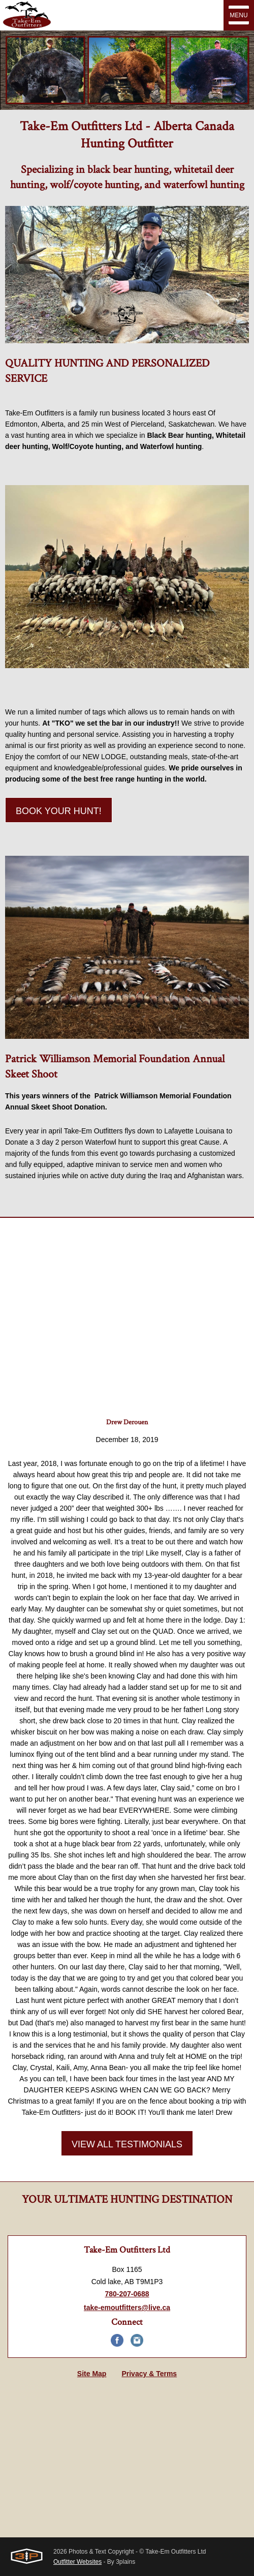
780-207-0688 (127, 2294)
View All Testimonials (127, 2144)
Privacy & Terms (149, 2374)
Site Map (92, 2374)
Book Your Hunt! (59, 811)
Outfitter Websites (77, 2561)
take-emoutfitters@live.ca (127, 2307)
